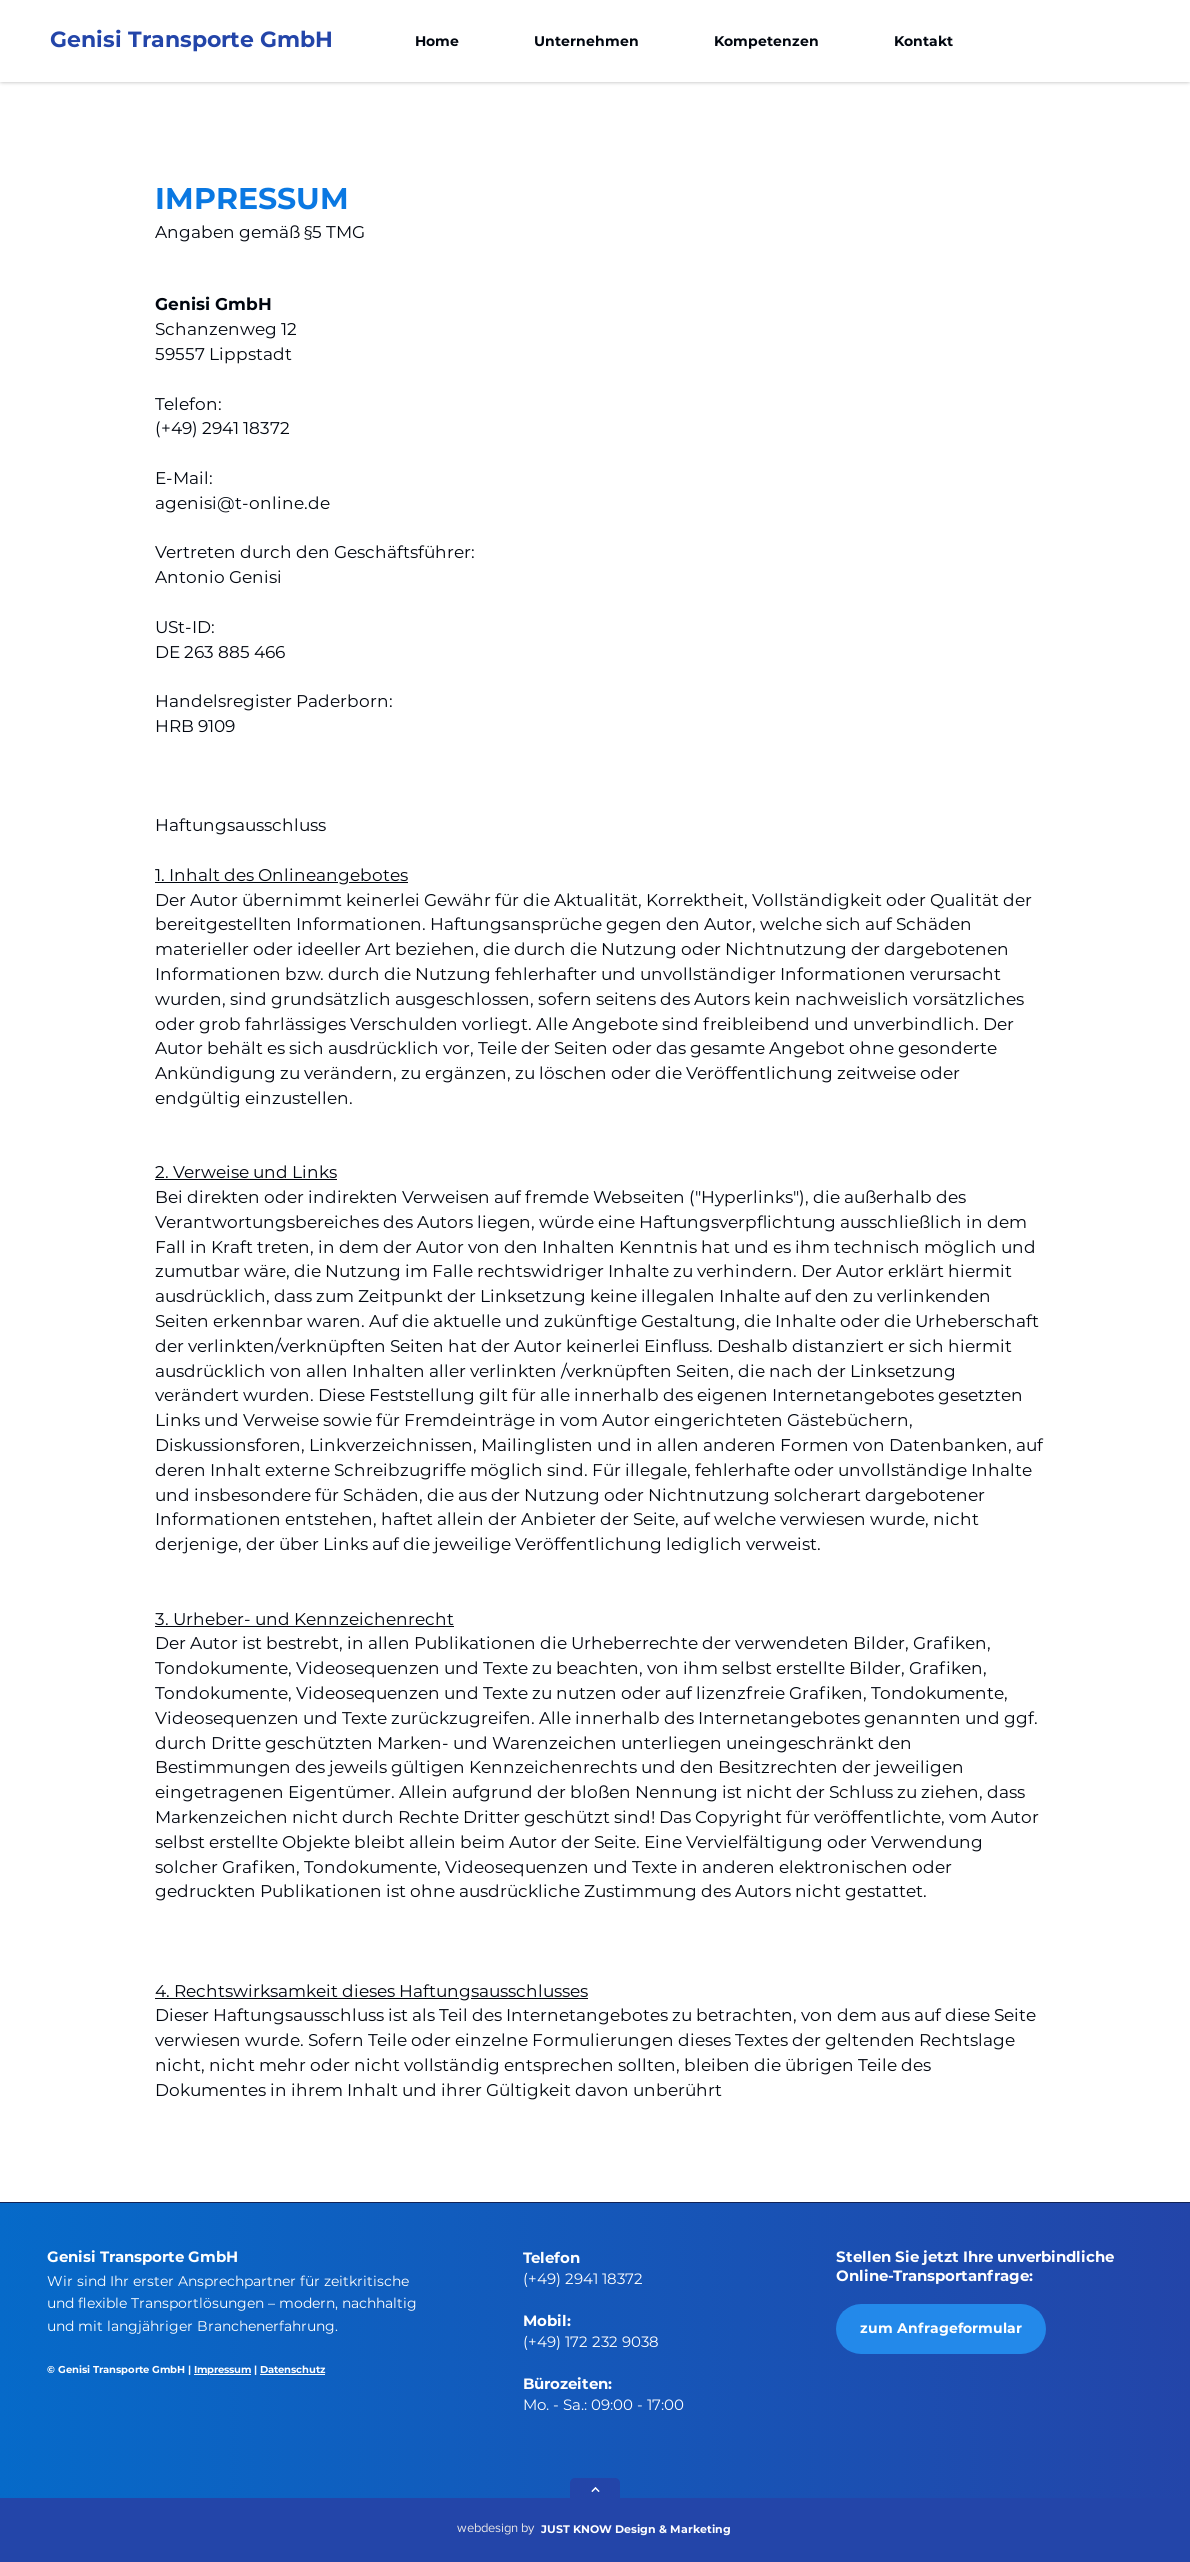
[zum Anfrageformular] (941, 2329)
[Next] (595, 2490)
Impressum (222, 2369)
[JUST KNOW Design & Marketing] (646, 2529)
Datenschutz (292, 2369)
